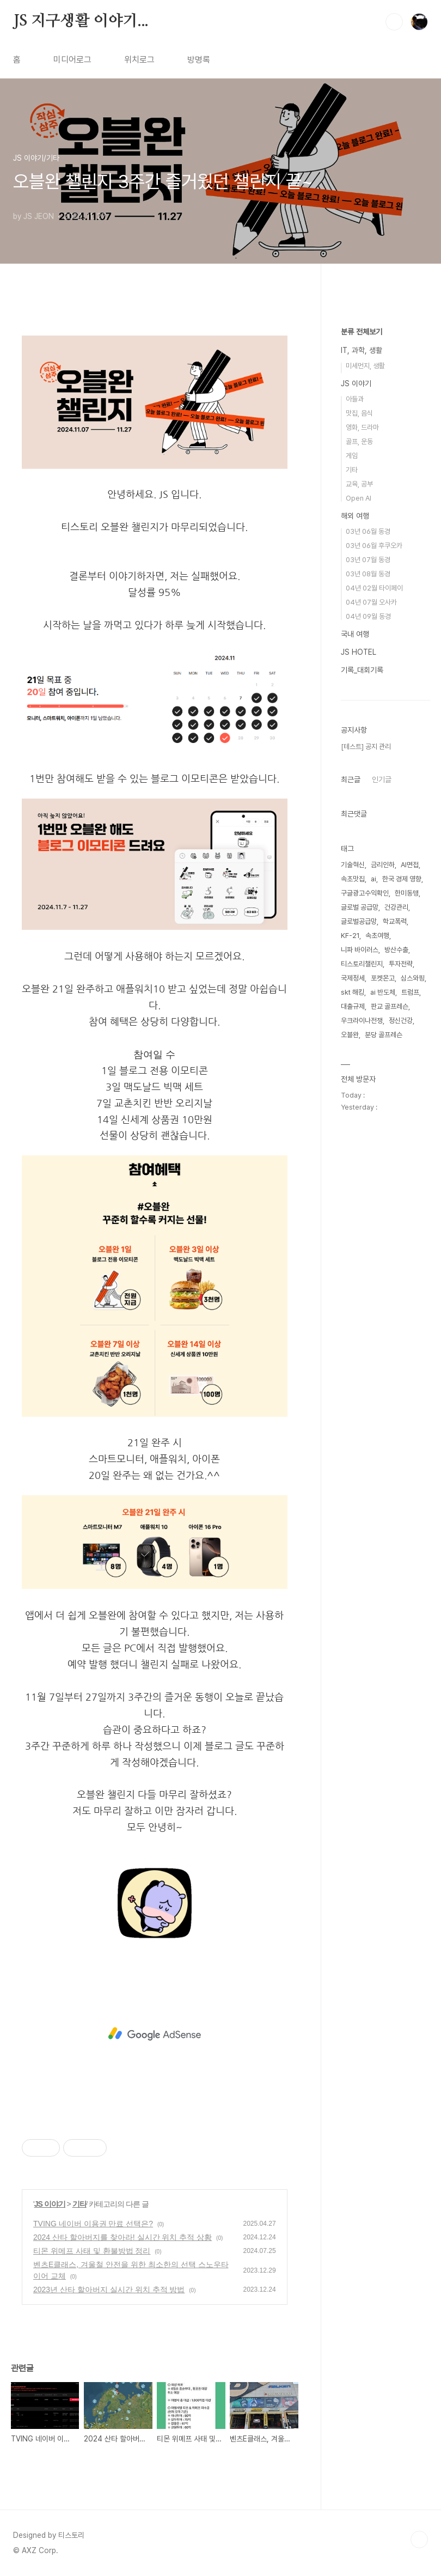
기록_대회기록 (362, 670)
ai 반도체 (382, 992)
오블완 (350, 1035)
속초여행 (377, 935)
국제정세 (353, 978)
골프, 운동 (359, 441)
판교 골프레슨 (389, 1006)
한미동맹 (407, 893)
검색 (394, 22)
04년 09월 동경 (368, 616)
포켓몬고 (383, 978)
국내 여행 (355, 634)
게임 (352, 456)
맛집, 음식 (359, 413)
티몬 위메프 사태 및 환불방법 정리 (91, 2250)
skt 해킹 (352, 992)
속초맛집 (353, 879)
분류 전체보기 (361, 331)
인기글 (381, 779)
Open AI (358, 498)
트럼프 (410, 992)
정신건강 (401, 1020)
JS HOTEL (358, 652)
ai (373, 879)
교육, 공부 (359, 484)
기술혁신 (353, 865)
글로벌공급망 (359, 921)
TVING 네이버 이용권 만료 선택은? (93, 2223)
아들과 (355, 399)
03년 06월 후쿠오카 (374, 545)
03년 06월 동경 (368, 531)
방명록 (198, 59)
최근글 (350, 779)
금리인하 (383, 865)
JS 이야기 (49, 2204)
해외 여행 (355, 515)
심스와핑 (413, 978)
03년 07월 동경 (368, 560)
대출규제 (353, 1006)
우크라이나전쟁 (362, 1020)
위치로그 (139, 59)
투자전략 (401, 964)
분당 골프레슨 (383, 1035)
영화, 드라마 (362, 427)
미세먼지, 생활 (365, 366)
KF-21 (350, 935)
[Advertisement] (154, 2034)
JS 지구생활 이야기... (81, 21)
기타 (79, 2204)
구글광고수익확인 (365, 893)
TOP (419, 2539)
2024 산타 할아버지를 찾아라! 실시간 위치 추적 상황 (122, 2237)
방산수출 (396, 950)
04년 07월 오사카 (371, 602)
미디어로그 (72, 59)
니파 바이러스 (359, 950)
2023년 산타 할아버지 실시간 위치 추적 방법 (109, 2289)
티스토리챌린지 (362, 964)
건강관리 (396, 907)
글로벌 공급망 (359, 907)
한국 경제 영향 (401, 879)
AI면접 (410, 865)
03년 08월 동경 (368, 574)
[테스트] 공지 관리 (366, 746)
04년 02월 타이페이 (374, 588)
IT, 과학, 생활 (361, 350)
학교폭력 (395, 921)
